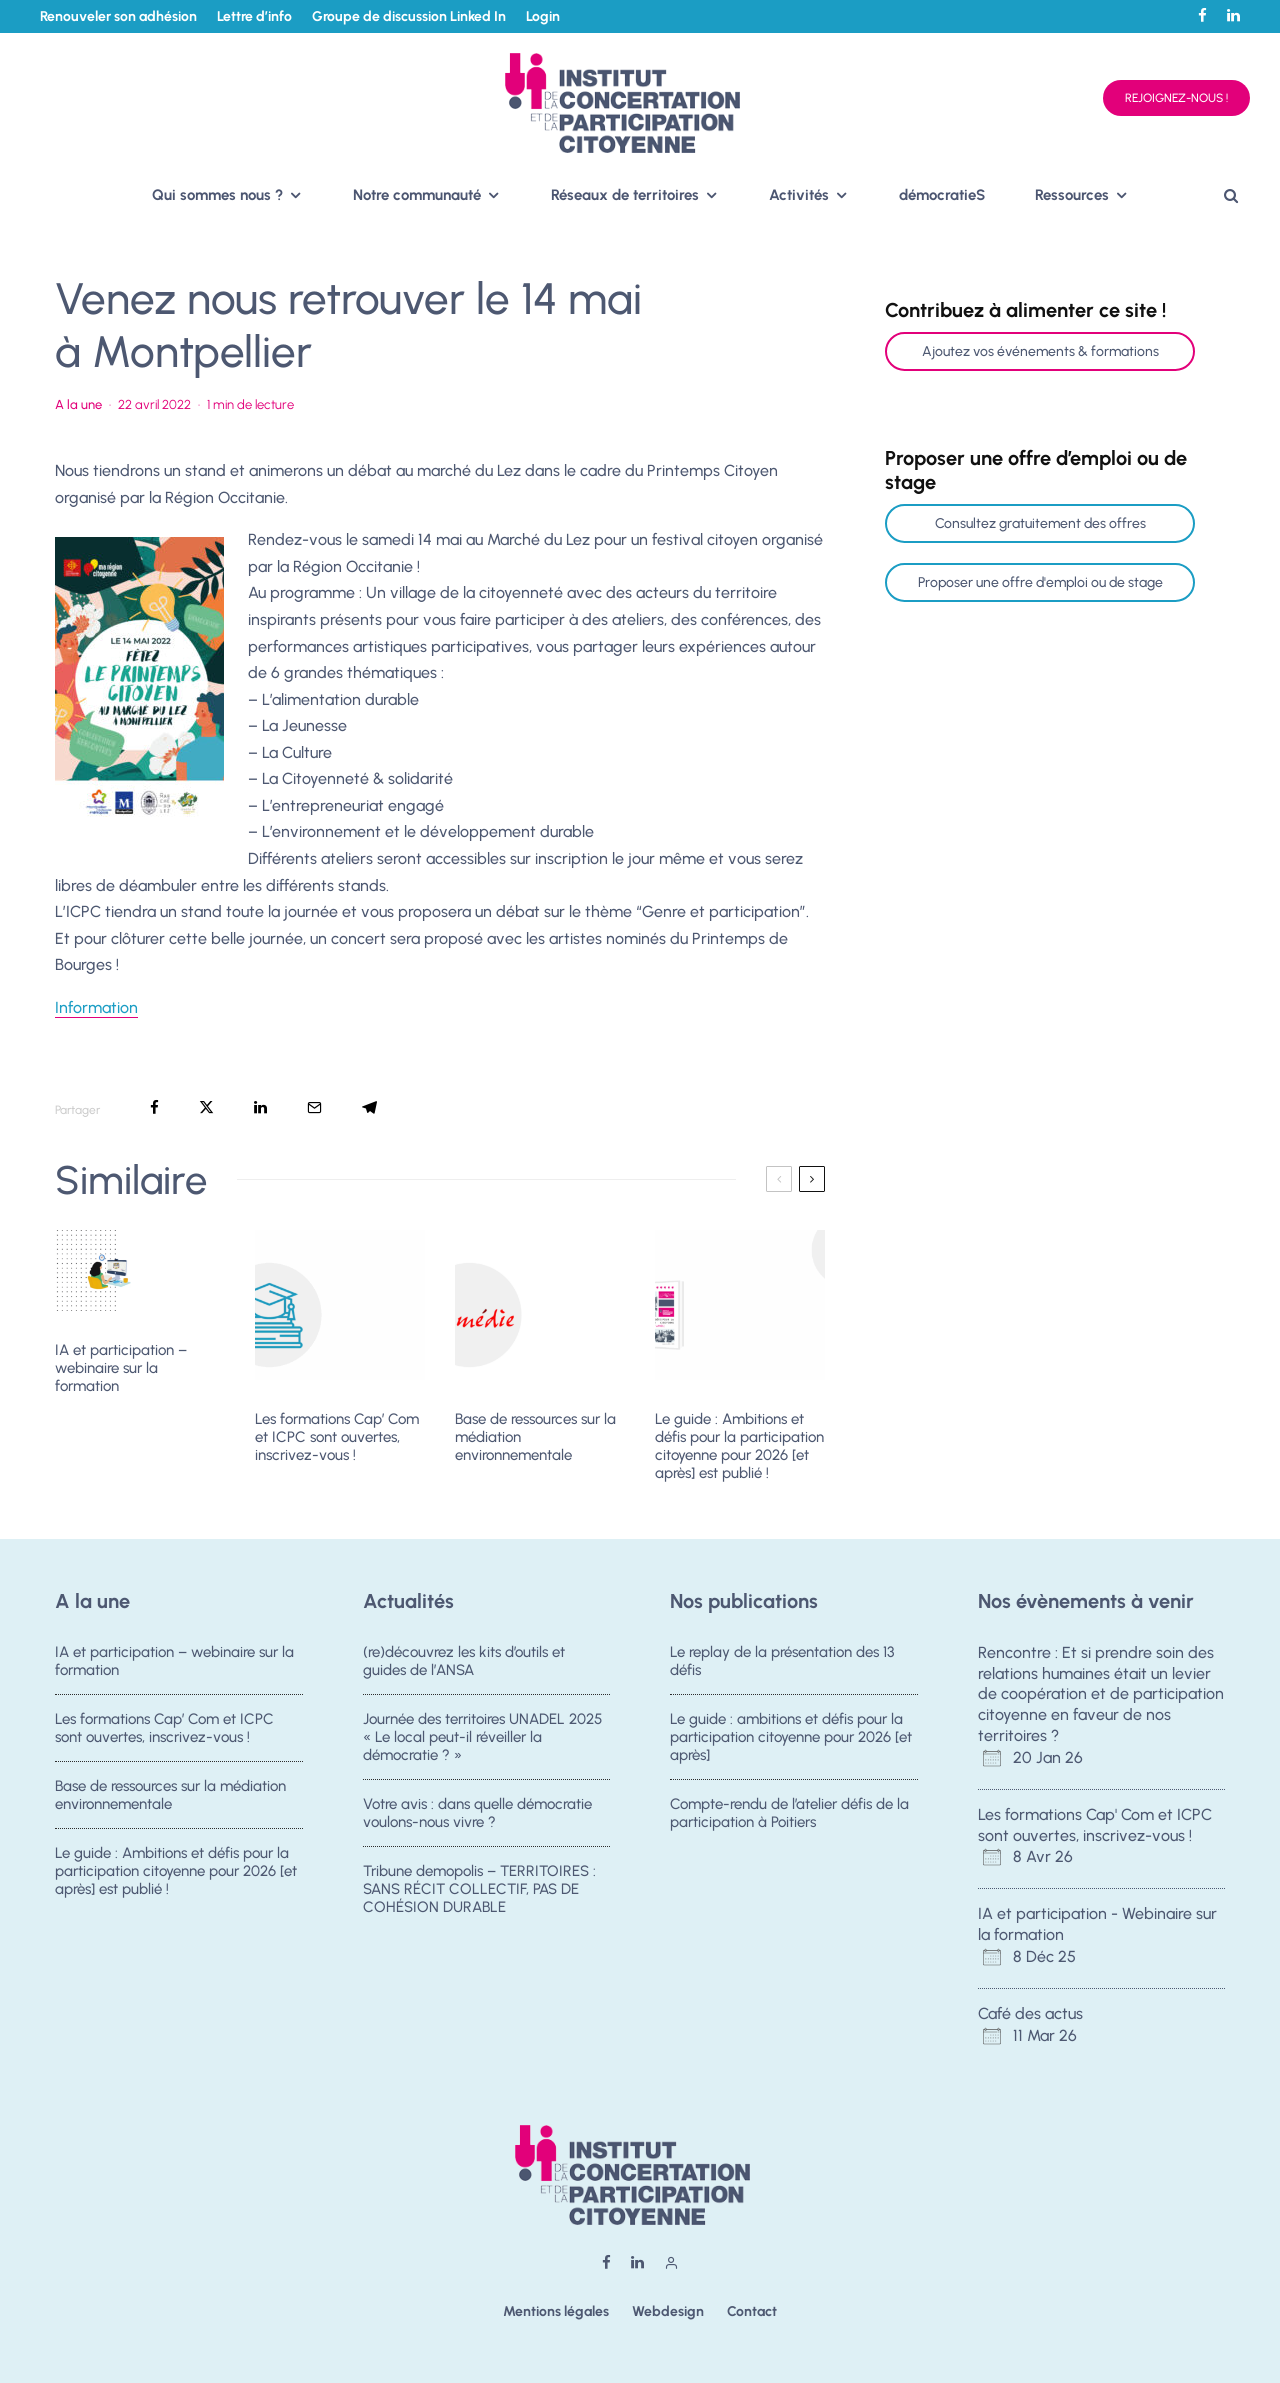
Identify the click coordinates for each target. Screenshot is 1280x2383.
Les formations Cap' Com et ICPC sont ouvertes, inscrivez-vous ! (1095, 1825)
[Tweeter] (206, 1107)
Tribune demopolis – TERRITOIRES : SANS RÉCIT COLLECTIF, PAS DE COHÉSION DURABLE (479, 1897)
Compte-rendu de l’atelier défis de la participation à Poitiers (789, 1815)
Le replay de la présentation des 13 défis (782, 1661)
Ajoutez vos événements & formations (1040, 351)
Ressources (1072, 195)
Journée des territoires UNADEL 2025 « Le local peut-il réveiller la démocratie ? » (482, 1737)
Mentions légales (556, 2311)
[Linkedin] (1233, 15)
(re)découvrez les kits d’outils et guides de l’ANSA (464, 1661)
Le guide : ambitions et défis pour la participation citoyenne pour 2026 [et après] (791, 1737)
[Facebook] (1202, 15)
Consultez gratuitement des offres (1040, 523)
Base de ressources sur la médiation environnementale (535, 1437)
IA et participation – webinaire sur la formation (121, 1368)
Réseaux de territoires (625, 195)
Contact (752, 2311)
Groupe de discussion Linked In (409, 16)
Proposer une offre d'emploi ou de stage (1040, 582)
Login (543, 16)
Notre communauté (417, 195)
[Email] (314, 1107)
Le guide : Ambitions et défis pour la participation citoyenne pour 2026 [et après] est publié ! (739, 1446)
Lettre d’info (254, 16)
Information (96, 1007)
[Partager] (154, 1107)
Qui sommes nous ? (217, 195)
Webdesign (668, 2311)
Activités (799, 195)
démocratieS (942, 195)
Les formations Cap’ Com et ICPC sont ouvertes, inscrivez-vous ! (337, 1437)
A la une (78, 404)
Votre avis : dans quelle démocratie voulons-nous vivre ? (477, 1815)
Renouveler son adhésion (118, 16)
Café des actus (1030, 2013)
